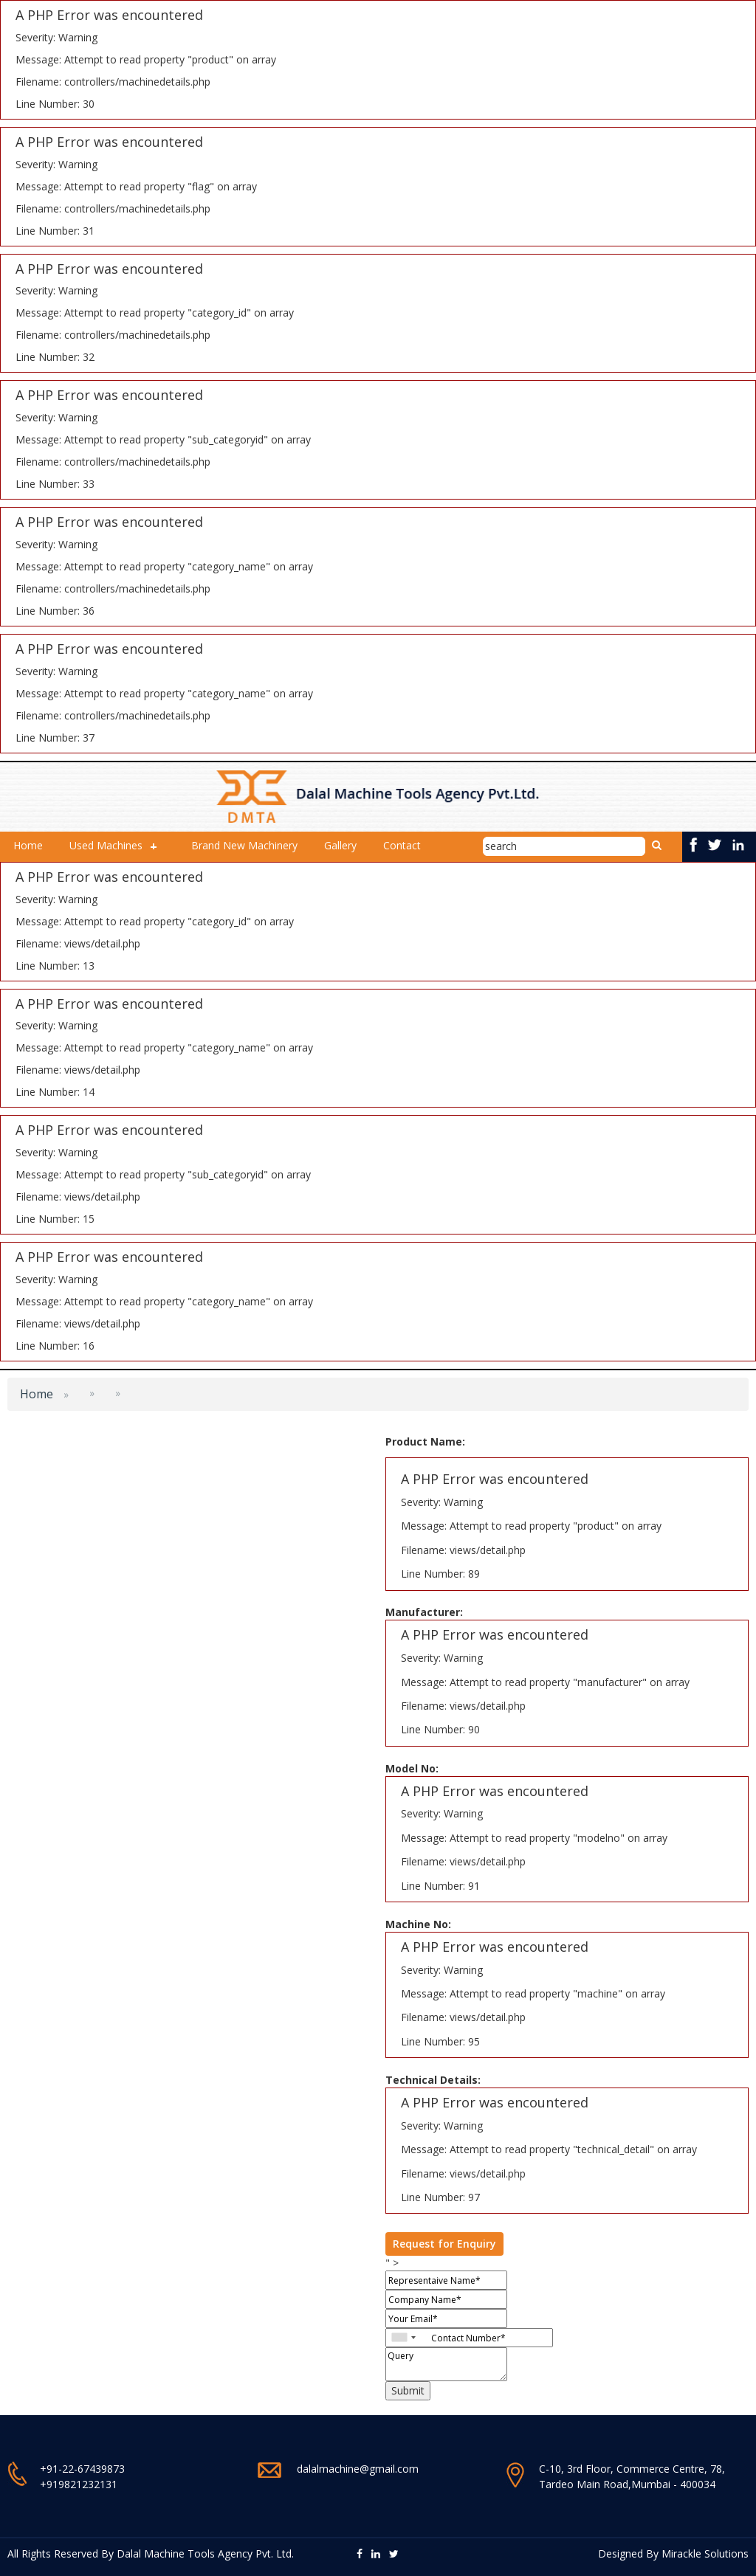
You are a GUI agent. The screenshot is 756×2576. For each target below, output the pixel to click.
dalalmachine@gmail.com (358, 2469)
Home (28, 845)
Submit (408, 2390)
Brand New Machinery (244, 845)
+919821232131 (78, 2484)
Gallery (340, 845)
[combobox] (403, 2338)
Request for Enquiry (444, 2244)
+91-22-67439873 (82, 2469)
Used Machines (105, 845)
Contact (402, 845)
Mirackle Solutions (705, 2553)
